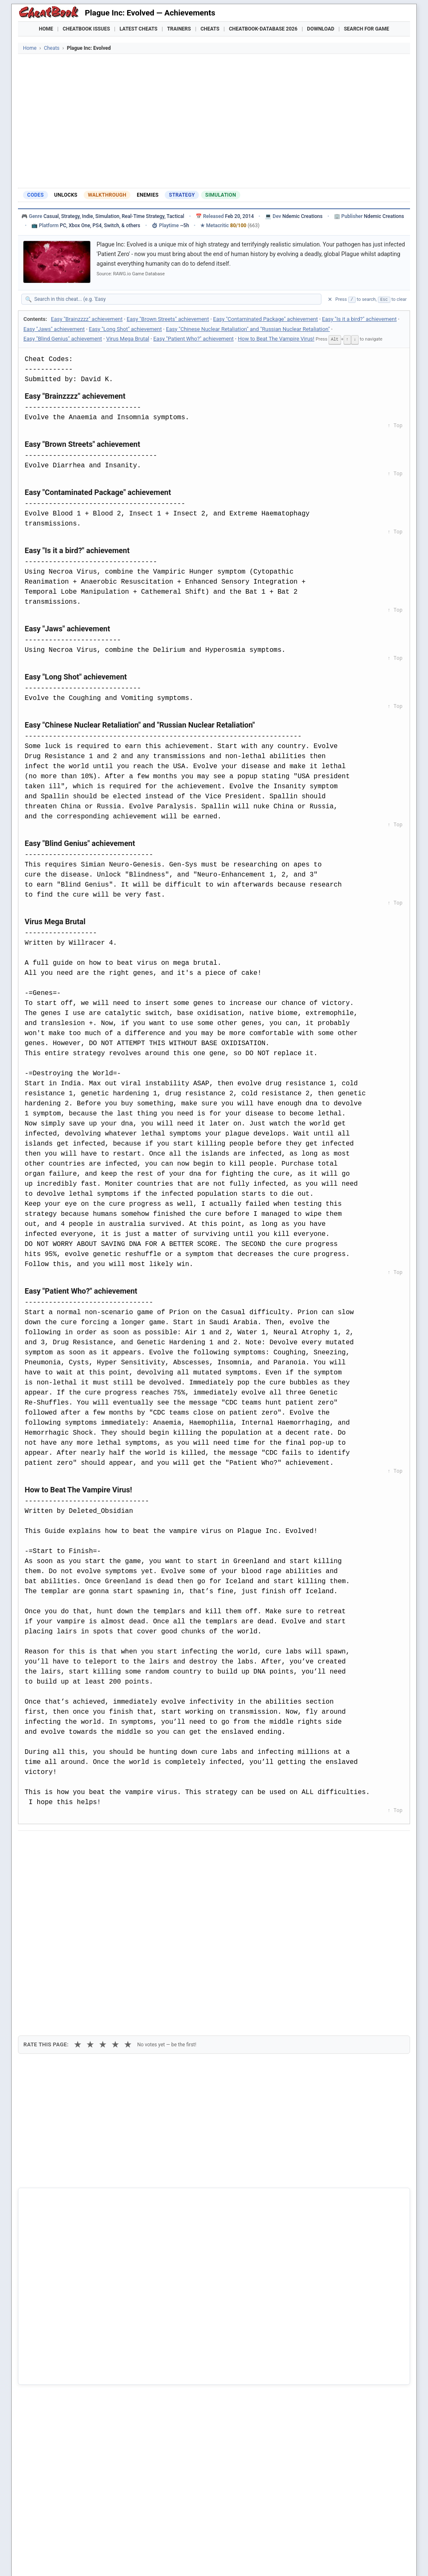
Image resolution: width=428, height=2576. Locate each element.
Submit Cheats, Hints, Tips (322, 2559)
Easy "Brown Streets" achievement (168, 319)
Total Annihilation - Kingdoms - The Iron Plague (92, 2398)
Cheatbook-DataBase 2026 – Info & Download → (179, 2186)
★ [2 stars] (90, 1889)
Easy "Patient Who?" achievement (193, 339)
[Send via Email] (172, 1844)
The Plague (46, 2384)
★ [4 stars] (115, 1889)
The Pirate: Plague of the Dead (70, 2371)
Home (46, 29)
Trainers (179, 29)
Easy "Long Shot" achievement (125, 329)
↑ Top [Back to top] (395, 425)
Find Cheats (111, 2559)
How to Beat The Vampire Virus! (276, 339)
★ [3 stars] (103, 1889)
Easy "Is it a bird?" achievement (359, 319)
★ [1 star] (78, 1889)
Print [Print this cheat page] (96, 1863)
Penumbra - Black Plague (64, 2342)
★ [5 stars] (128, 1889)
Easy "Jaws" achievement (54, 329)
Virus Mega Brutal (127, 339)
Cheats (210, 29)
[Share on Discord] (110, 1844)
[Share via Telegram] (151, 1844)
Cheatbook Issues (86, 29)
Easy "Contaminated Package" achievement (265, 319)
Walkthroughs (197, 2559)
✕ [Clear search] (330, 299)
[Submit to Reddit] (90, 1844)
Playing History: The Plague (67, 2356)
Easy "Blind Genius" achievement (62, 339)
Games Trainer (67, 2559)
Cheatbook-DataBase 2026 (263, 29)
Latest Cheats (139, 29)
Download (320, 29)
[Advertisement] (214, 120)
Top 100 (268, 2559)
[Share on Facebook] (49, 1844)
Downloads (152, 2559)
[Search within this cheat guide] (175, 299)
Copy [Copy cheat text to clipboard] (61, 1863)
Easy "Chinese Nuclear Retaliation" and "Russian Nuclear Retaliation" (248, 329)
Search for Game (366, 29)
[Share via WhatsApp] (131, 1844)
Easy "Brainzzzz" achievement (86, 319)
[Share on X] (69, 1844)
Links (373, 2559)
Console (238, 2559)
